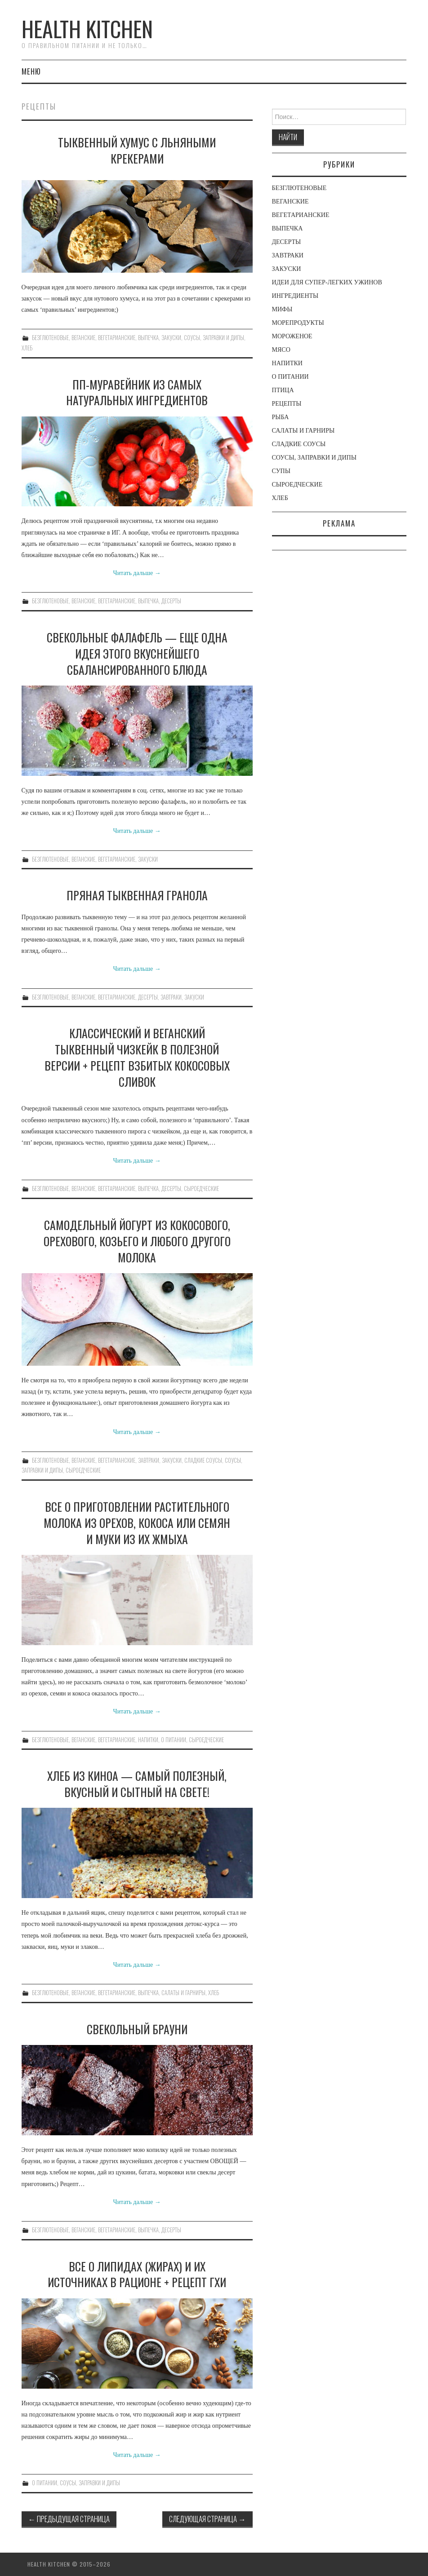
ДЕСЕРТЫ (171, 601)
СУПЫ (281, 471)
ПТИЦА (283, 390)
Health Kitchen (87, 28)
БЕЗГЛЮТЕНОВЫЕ (50, 337)
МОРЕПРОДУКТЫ (298, 322)
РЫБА (280, 417)
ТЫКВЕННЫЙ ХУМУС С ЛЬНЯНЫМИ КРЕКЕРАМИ (137, 150)
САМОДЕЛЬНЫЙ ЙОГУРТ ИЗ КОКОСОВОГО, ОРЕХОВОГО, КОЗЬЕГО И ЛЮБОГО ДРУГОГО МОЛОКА (137, 1241)
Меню (31, 71)
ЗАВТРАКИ (171, 997)
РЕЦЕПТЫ (287, 403)
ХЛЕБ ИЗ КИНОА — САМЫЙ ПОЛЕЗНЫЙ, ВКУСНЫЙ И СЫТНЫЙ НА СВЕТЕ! (137, 1783)
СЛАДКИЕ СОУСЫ (203, 1460)
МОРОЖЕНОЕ (292, 336)
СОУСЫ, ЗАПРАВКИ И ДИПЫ (214, 337)
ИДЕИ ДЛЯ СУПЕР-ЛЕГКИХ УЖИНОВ (327, 282)
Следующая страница (207, 2518)
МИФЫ (282, 309)
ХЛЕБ (27, 348)
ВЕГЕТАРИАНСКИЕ (116, 337)
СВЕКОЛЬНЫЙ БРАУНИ (137, 2028)
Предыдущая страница (69, 2518)
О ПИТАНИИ (173, 1739)
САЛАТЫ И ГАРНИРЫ (183, 1992)
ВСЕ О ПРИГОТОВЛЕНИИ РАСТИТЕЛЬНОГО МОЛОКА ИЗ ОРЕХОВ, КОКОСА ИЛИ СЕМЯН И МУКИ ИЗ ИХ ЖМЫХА (137, 1522)
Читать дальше (137, 573)
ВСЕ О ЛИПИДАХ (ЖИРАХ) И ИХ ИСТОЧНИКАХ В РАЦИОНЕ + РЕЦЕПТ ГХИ (137, 2274)
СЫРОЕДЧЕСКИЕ (201, 1188)
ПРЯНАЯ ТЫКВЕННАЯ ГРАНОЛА (137, 894)
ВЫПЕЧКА (148, 337)
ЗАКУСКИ (171, 337)
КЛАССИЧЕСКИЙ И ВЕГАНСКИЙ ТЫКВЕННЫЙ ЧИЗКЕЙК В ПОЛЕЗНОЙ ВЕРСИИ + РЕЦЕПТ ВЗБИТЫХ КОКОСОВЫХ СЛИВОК (137, 1056)
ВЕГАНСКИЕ (83, 337)
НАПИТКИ (148, 1739)
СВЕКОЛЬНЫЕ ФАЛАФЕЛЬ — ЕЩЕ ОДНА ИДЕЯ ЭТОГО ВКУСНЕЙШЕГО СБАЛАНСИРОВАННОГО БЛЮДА (137, 653)
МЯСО (281, 349)
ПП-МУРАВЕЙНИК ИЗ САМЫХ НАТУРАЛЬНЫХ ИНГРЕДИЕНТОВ (137, 392)
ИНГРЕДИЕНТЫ (295, 295)
